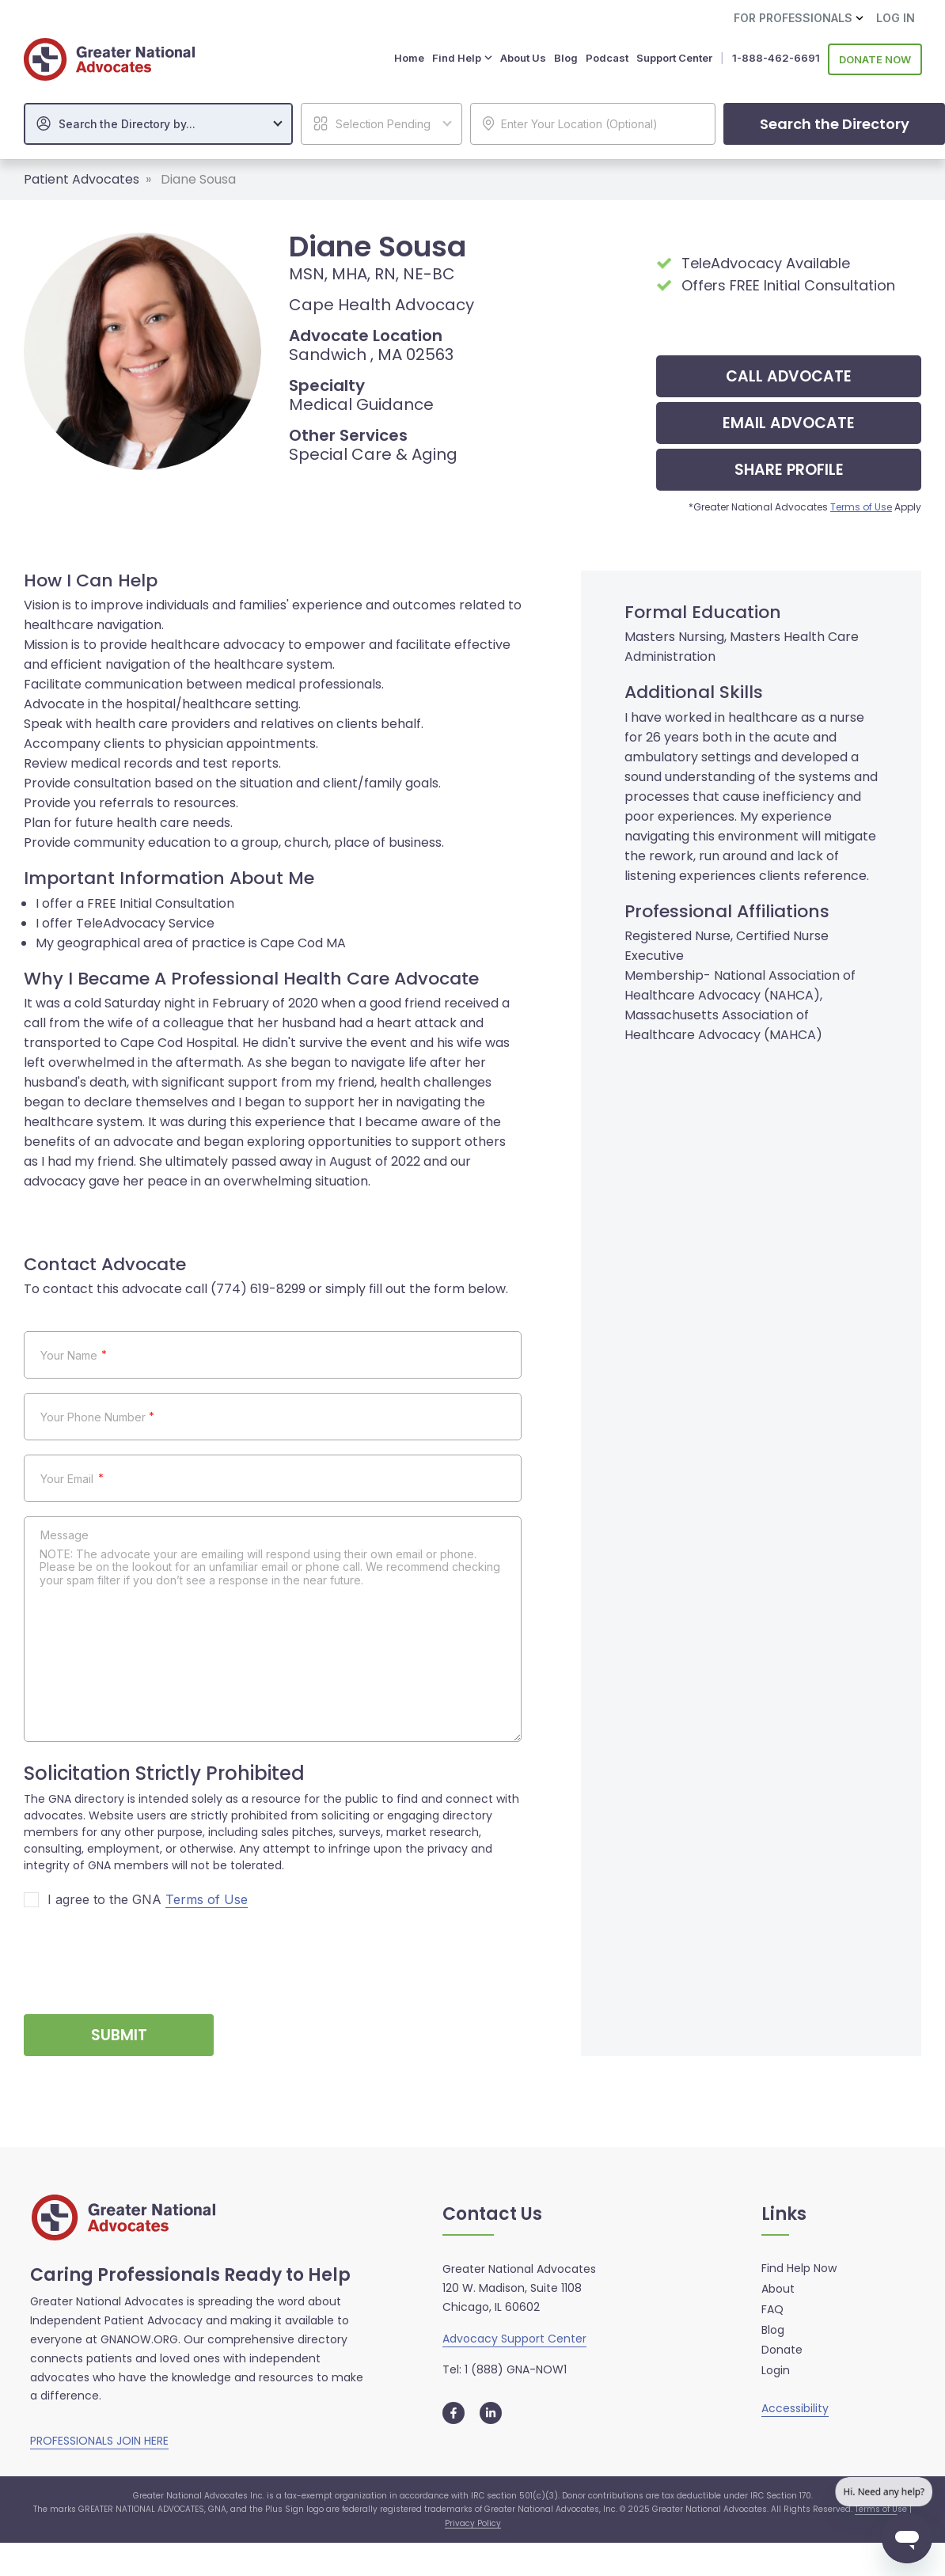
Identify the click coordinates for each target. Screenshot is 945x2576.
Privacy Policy (473, 2521)
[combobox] (158, 121)
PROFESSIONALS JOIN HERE (99, 2439)
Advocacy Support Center (514, 2336)
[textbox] (166, 122)
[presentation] (144, 1953)
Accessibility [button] (795, 2406)
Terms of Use (861, 504)
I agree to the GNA (147, 1898)
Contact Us (492, 2212)
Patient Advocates (81, 177)
